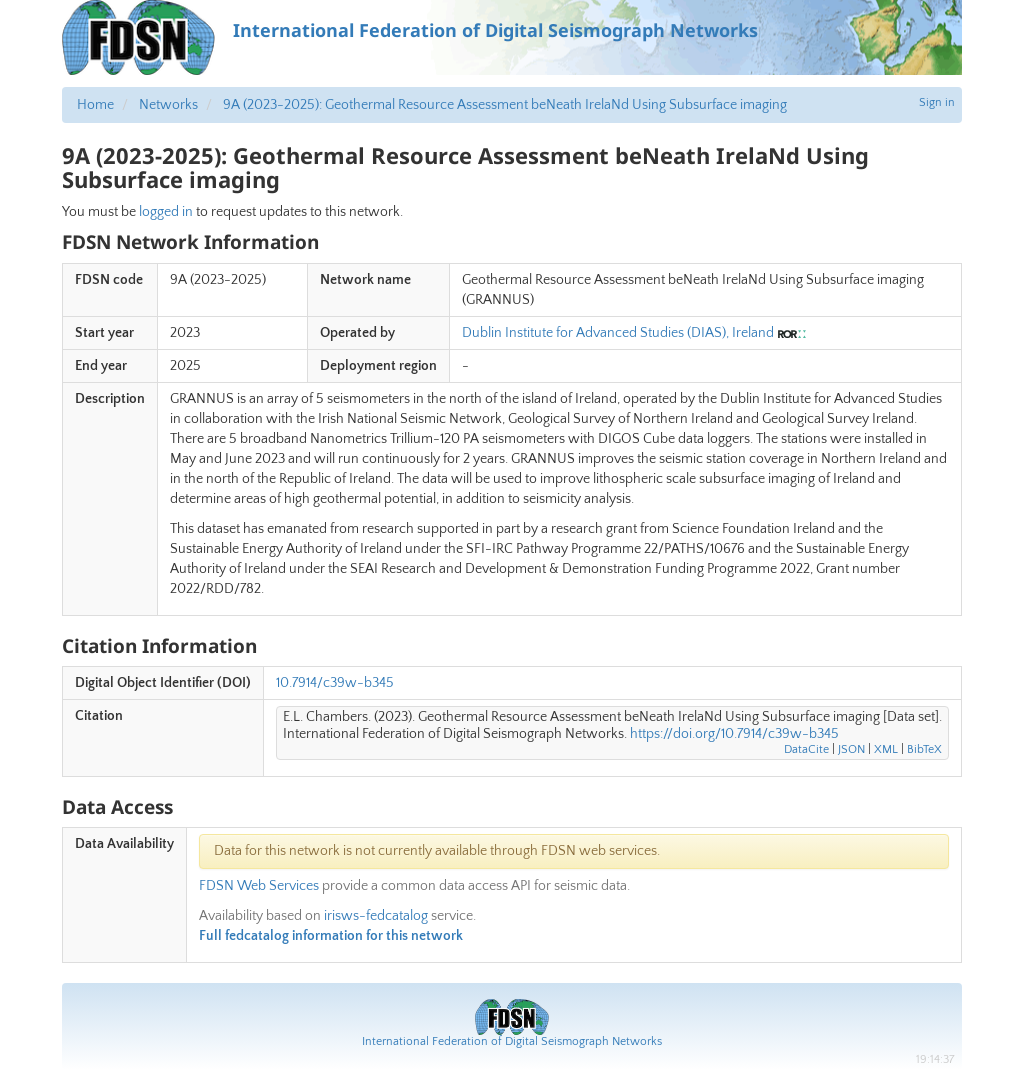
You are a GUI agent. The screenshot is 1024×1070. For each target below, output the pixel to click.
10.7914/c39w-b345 (335, 683)
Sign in (937, 102)
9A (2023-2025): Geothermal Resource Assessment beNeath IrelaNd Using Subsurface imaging (505, 105)
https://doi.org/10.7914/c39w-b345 (734, 734)
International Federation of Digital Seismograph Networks (512, 1041)
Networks (168, 105)
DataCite (806, 749)
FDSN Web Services (259, 886)
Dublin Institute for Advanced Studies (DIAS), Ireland (618, 333)
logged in (166, 212)
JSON (851, 749)
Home (95, 105)
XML (886, 749)
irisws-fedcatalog (376, 916)
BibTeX (924, 749)
